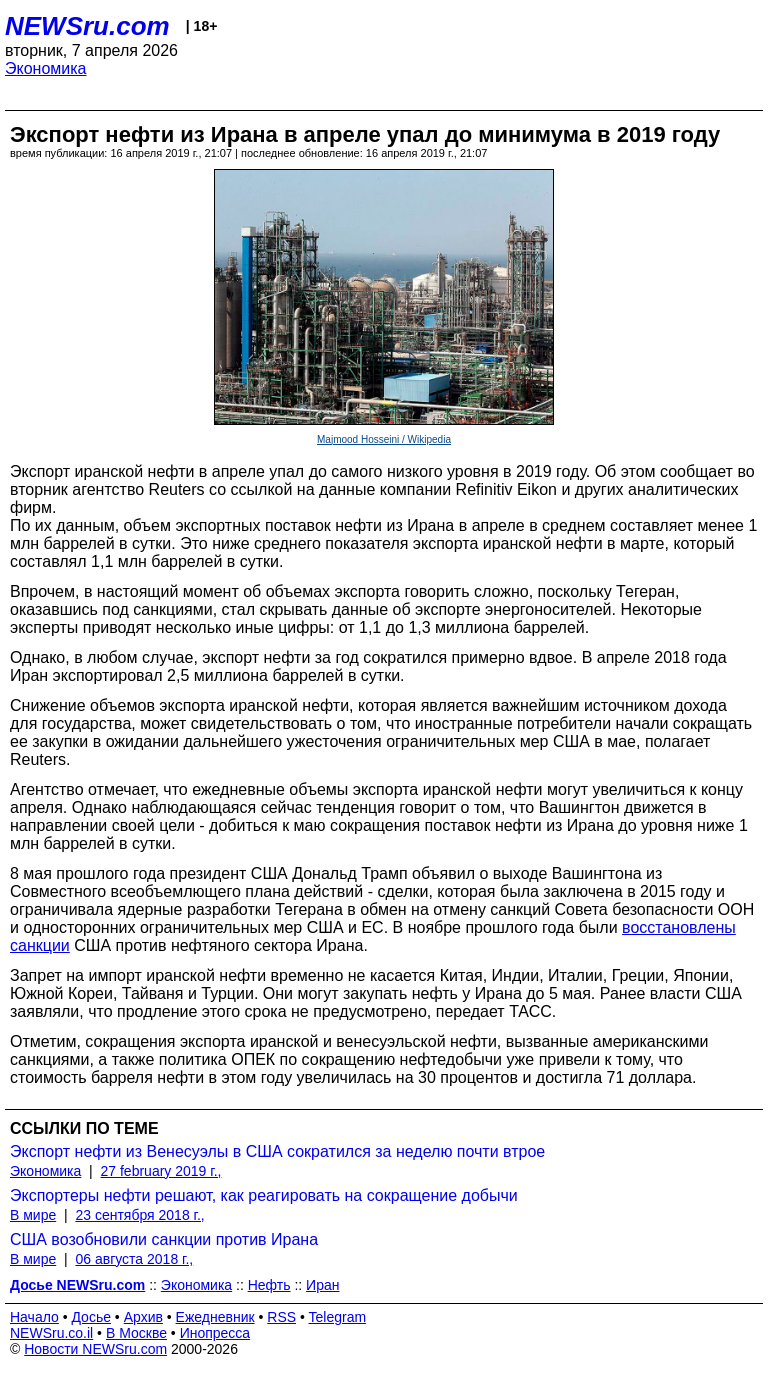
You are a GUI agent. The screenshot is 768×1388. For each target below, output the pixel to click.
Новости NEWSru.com (95, 1349)
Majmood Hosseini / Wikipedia (384, 439)
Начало (34, 1317)
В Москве (136, 1333)
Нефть (269, 1285)
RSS (281, 1317)
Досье (91, 1317)
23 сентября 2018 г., (139, 1215)
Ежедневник (215, 1317)
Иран (322, 1285)
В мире (33, 1215)
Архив (143, 1317)
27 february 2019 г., (161, 1171)
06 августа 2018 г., (134, 1259)
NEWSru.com (87, 26)
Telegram (338, 1317)
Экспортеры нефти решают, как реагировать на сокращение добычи (264, 1195)
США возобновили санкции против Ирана (164, 1239)
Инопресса (215, 1333)
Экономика (46, 68)
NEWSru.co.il (51, 1333)
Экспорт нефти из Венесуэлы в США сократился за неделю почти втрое (277, 1151)
